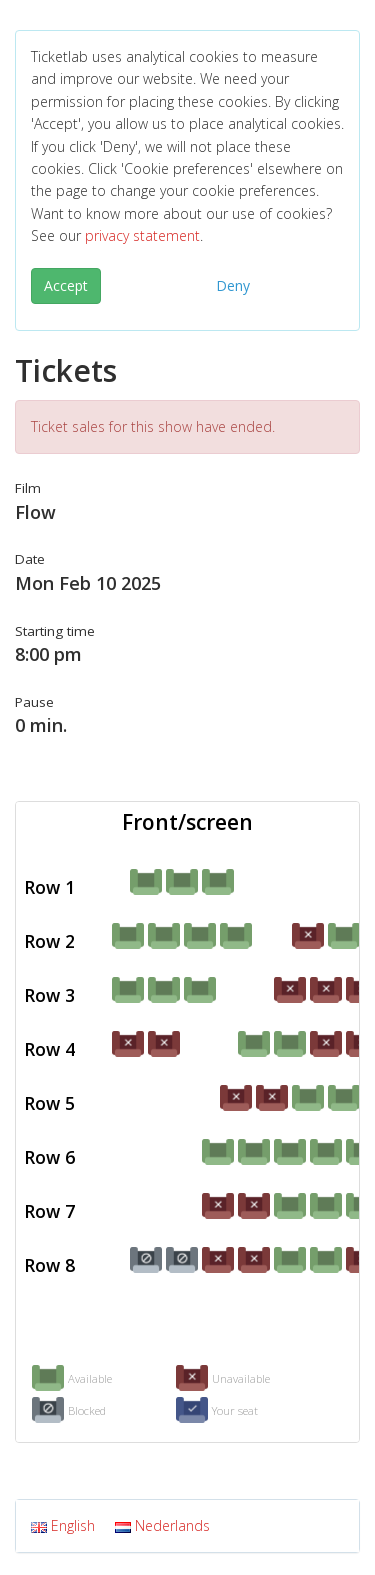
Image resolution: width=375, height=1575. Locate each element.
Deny (233, 285)
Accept (66, 285)
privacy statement (142, 235)
